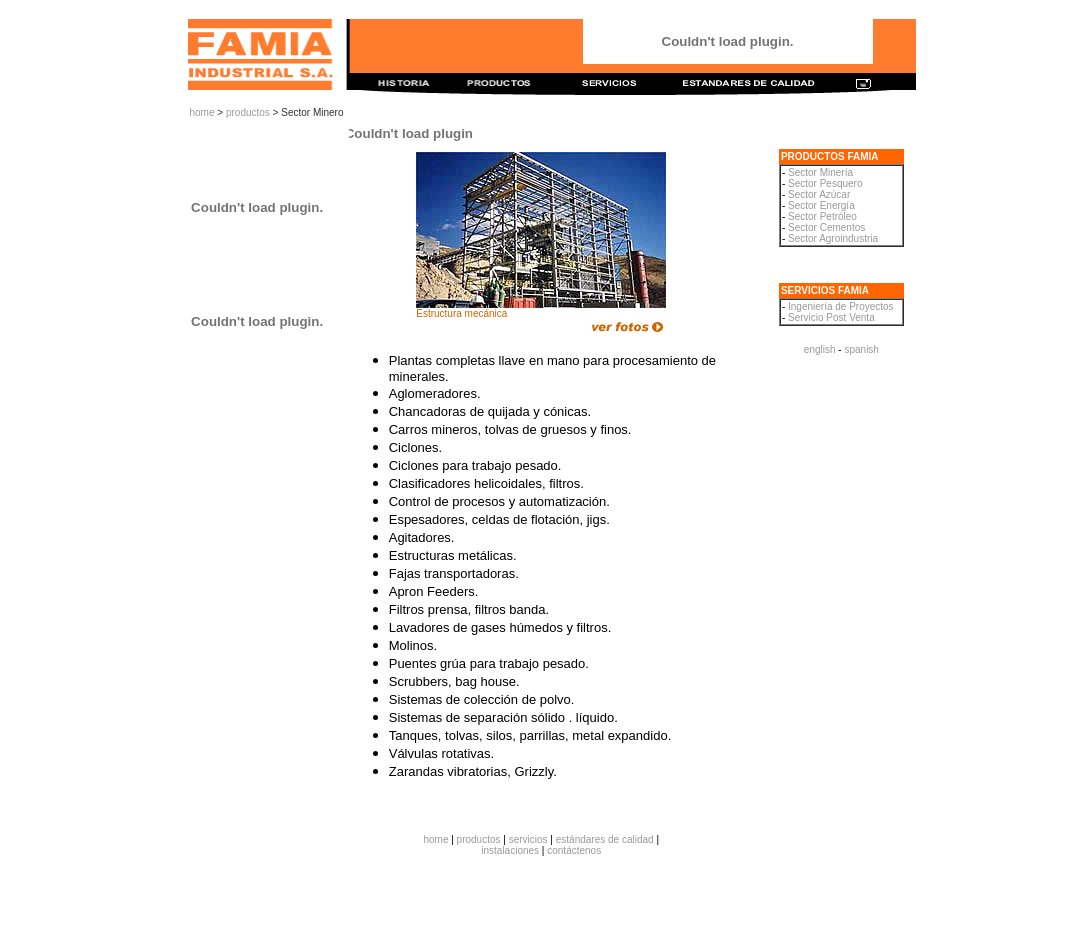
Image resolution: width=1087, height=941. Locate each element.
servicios (528, 839)
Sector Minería (820, 172)
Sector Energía (821, 205)
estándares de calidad (605, 839)
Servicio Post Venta (831, 317)
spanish (861, 349)
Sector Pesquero (825, 183)
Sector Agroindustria (833, 238)
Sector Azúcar (819, 194)
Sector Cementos (826, 227)
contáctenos (574, 850)
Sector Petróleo (822, 216)
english (820, 349)
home (202, 112)
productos (248, 112)
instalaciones (510, 850)
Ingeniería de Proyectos (841, 306)
